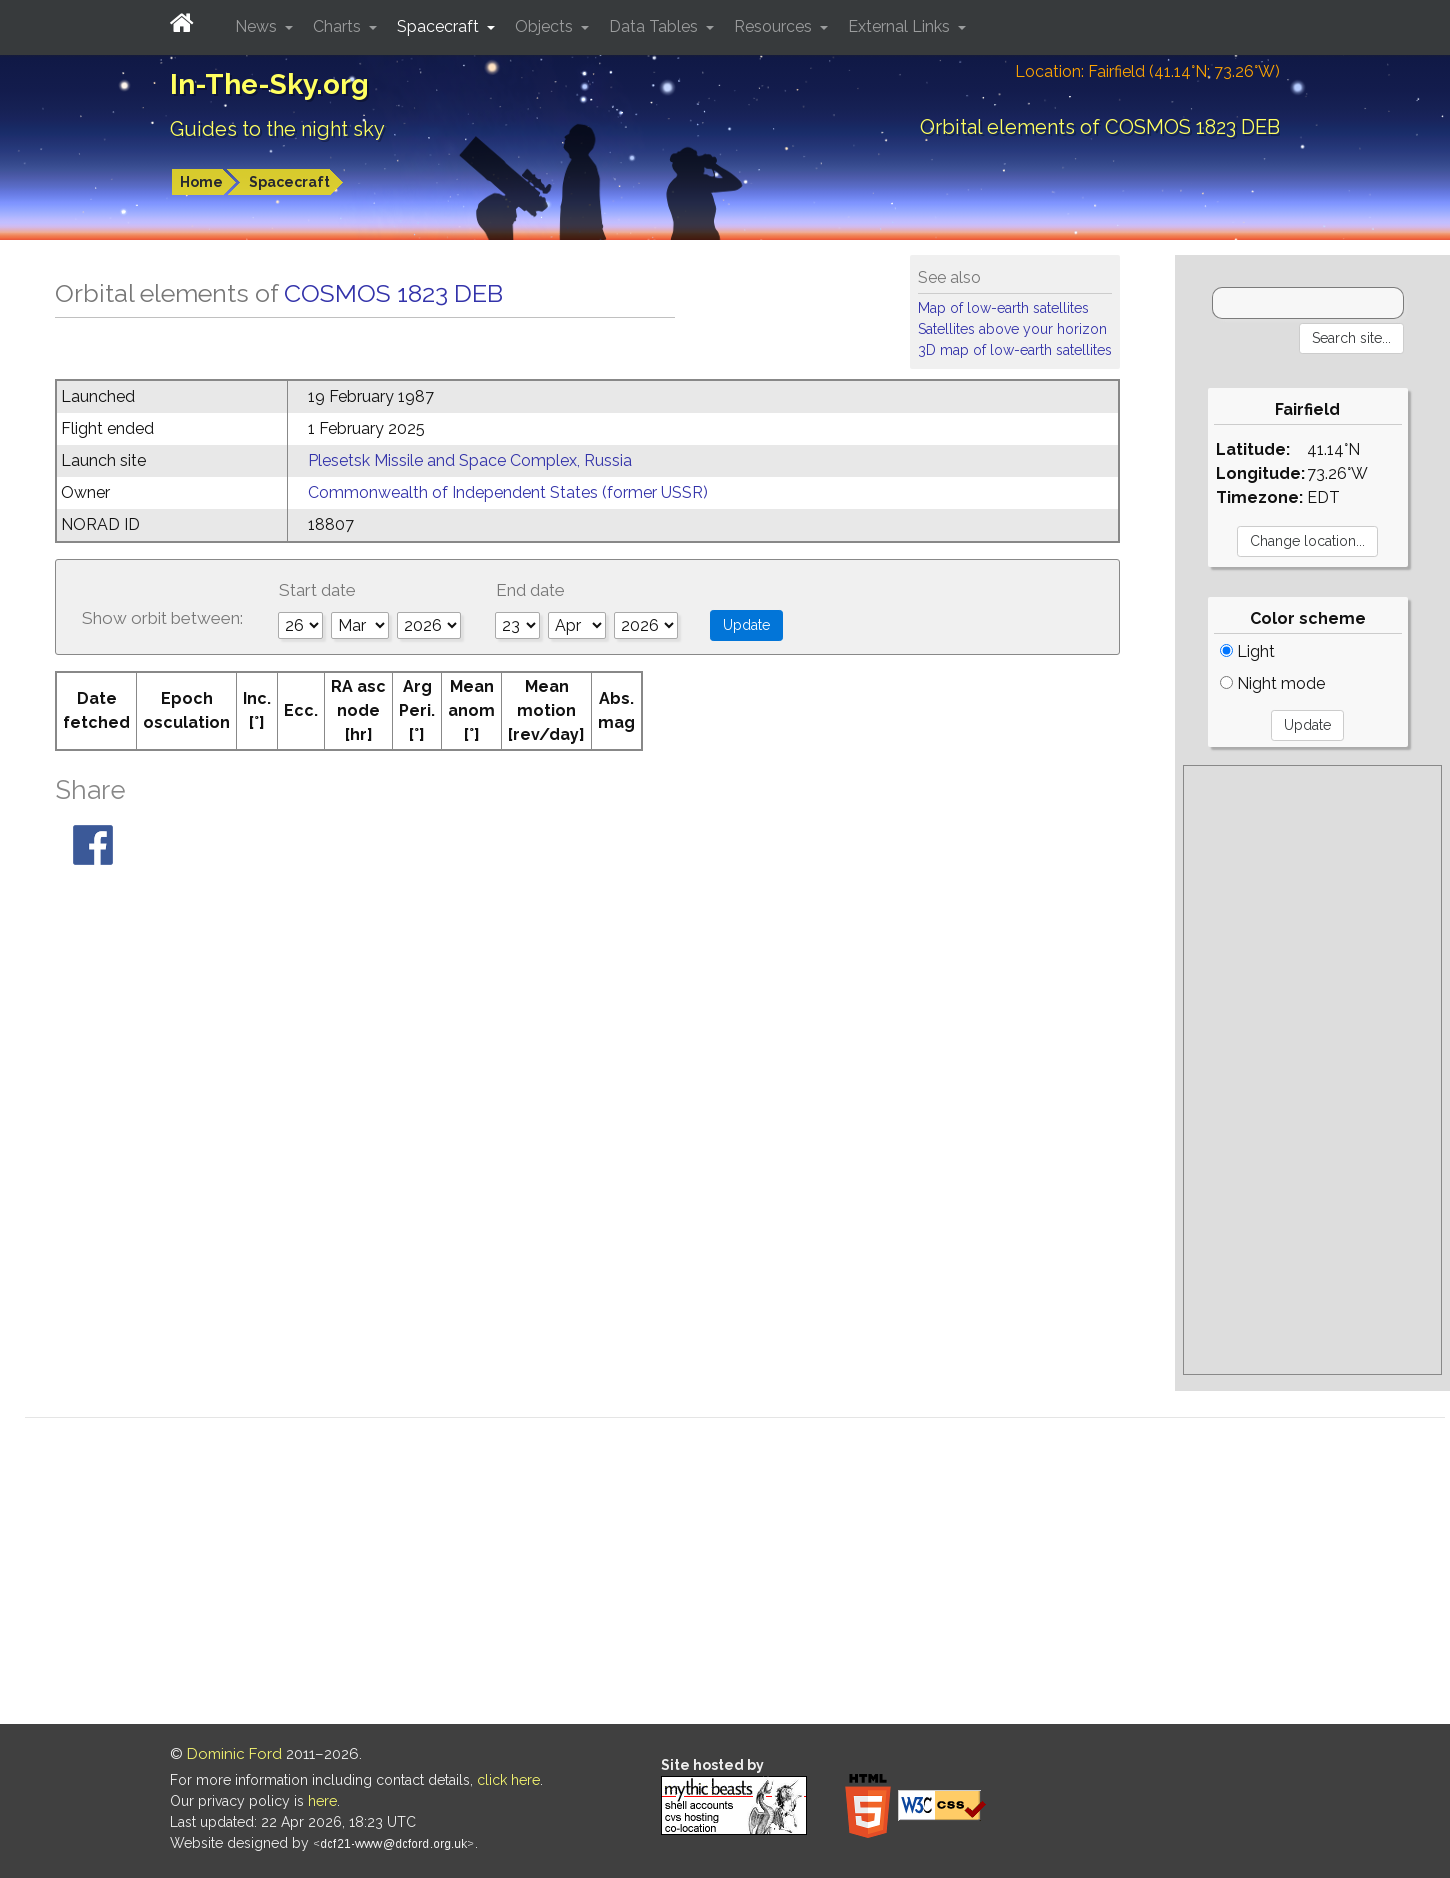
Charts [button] (339, 26)
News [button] (258, 26)
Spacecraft (289, 182)
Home (201, 182)
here (322, 1801)
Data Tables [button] (655, 26)
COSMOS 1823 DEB (393, 293)
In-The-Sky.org (269, 84)
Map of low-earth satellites (1003, 308)
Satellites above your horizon (1012, 329)
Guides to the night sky (277, 129)
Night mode (1272, 683)
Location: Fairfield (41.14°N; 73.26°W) (1147, 71)
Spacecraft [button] (440, 26)
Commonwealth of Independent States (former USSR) (508, 492)
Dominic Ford (234, 1754)
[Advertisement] (1312, 1070)
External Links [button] (901, 26)
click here (508, 1780)
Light (1247, 651)
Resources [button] (775, 26)
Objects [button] (546, 26)
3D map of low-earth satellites (1015, 350)
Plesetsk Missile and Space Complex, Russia (470, 460)
